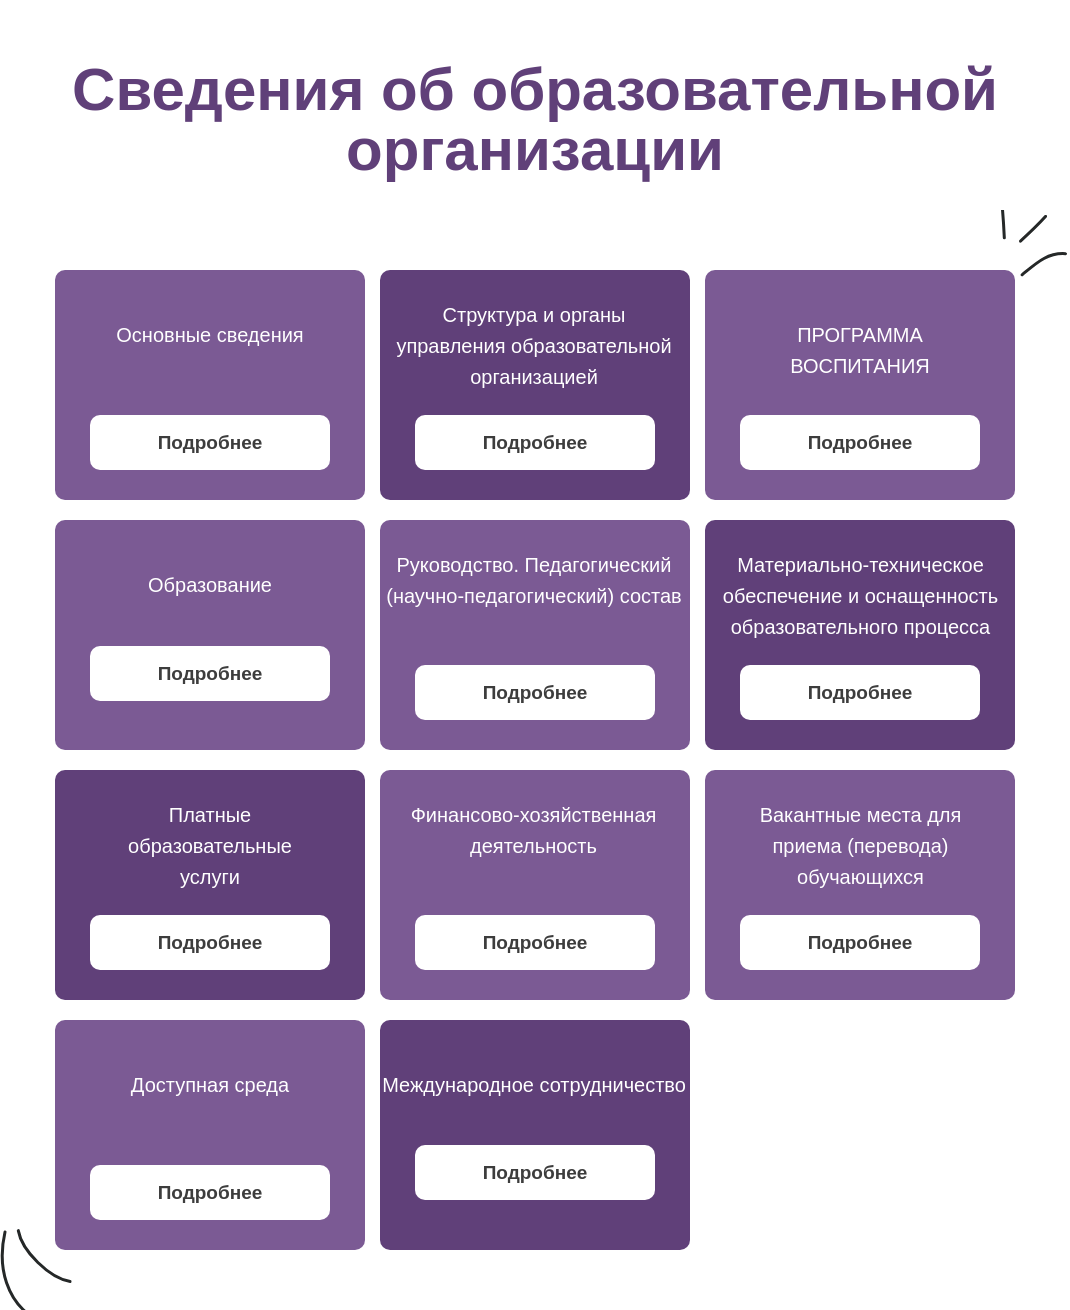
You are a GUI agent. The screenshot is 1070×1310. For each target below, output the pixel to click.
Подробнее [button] (210, 442)
